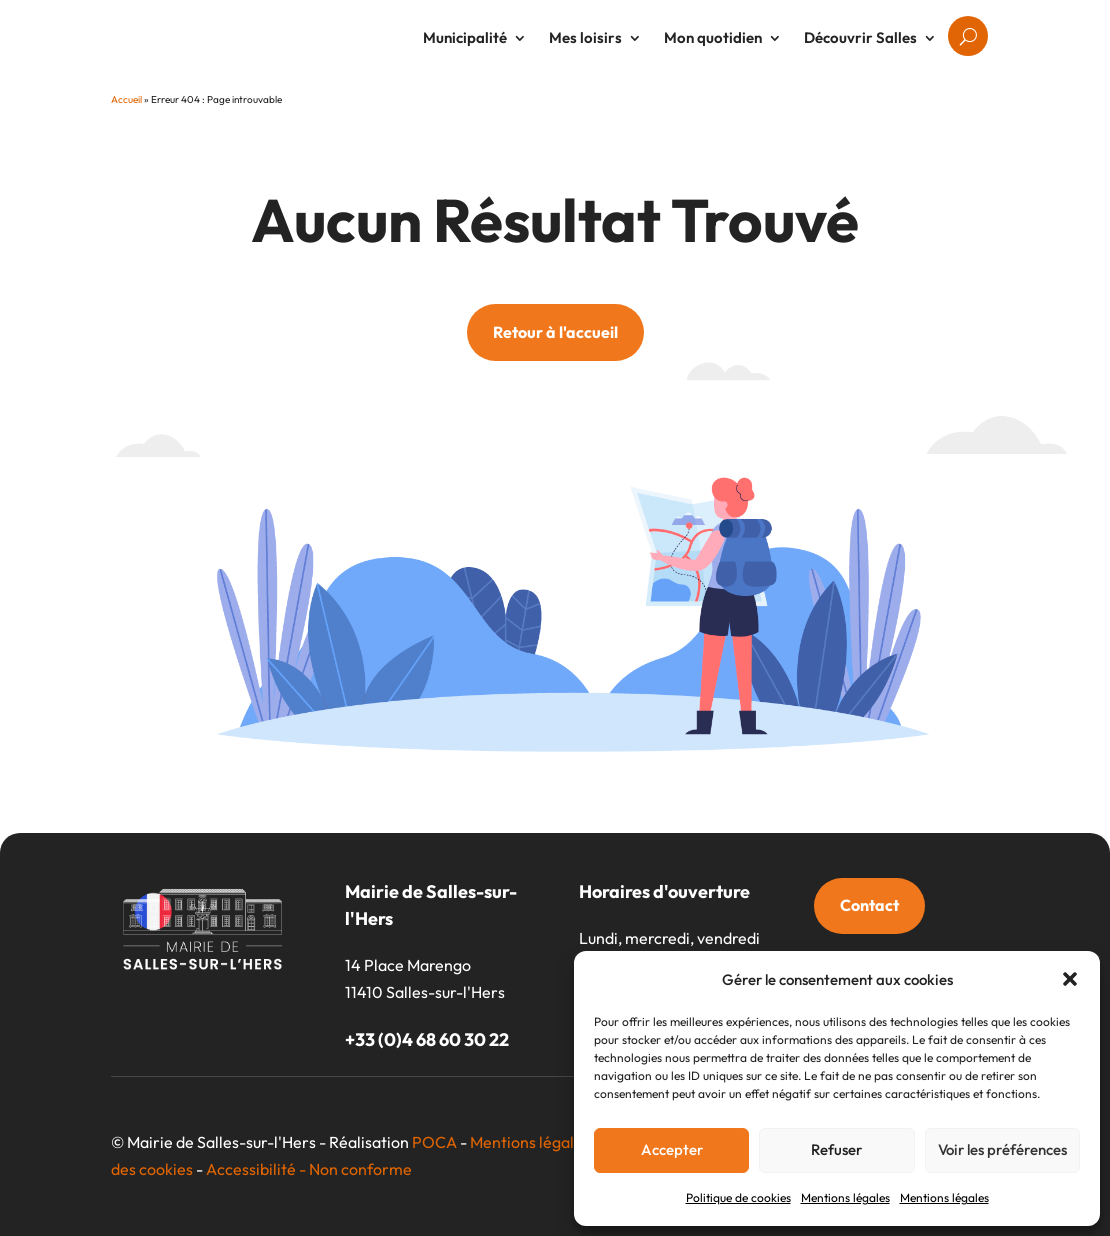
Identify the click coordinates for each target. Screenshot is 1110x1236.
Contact (869, 905)
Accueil (126, 99)
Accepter (672, 1149)
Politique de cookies (738, 1197)
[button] (1070, 979)
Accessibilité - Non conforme (309, 1169)
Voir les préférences (1002, 1149)
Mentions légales (845, 1197)
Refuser (836, 1149)
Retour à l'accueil (555, 332)
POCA (434, 1142)
